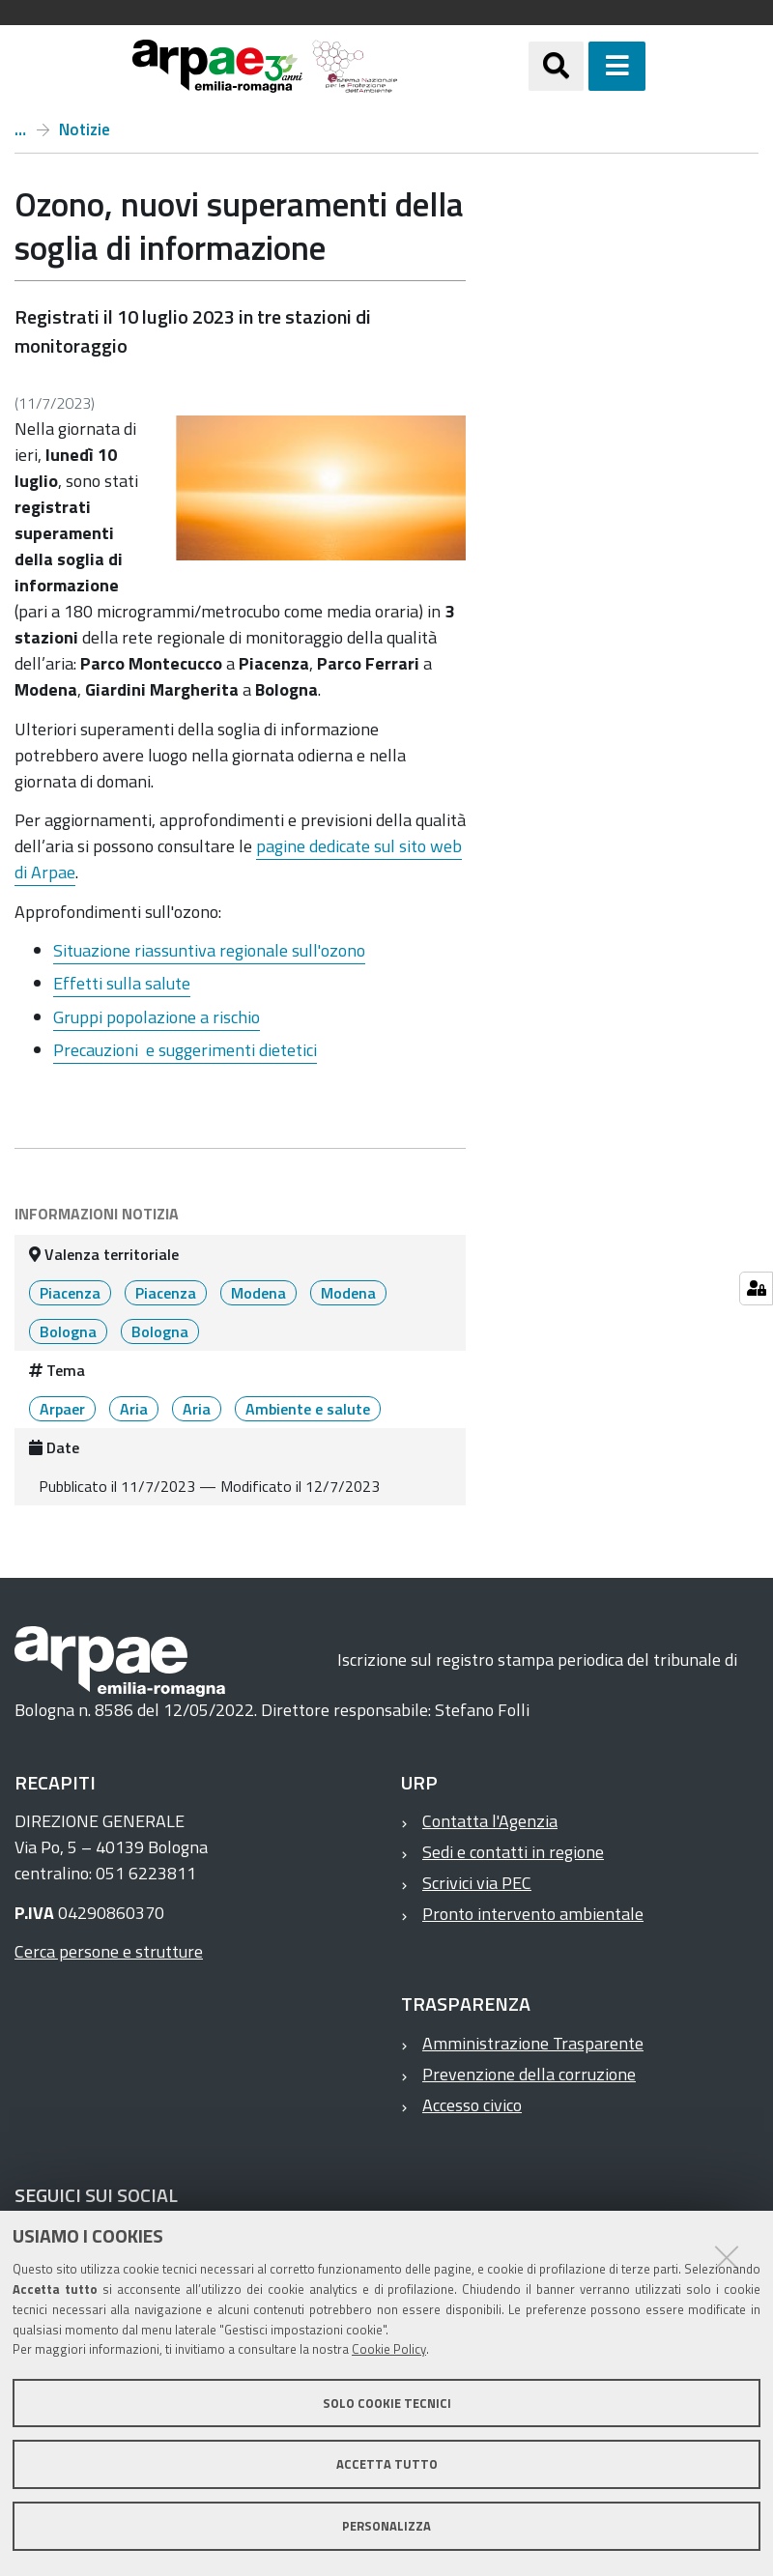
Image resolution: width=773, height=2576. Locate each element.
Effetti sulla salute (121, 983)
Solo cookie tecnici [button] (387, 2403)
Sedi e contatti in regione (513, 1852)
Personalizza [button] (386, 2525)
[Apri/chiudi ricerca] (556, 66)
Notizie (84, 129)
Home (20, 129)
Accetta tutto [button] (387, 2464)
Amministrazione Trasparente (533, 2043)
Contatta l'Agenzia (490, 1821)
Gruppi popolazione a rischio (156, 1017)
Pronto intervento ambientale (533, 1914)
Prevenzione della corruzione (529, 2074)
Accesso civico (472, 2105)
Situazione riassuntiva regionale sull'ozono (209, 950)
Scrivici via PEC (476, 1883)
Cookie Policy (389, 2349)
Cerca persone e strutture (108, 1951)
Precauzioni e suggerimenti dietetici (185, 1050)
